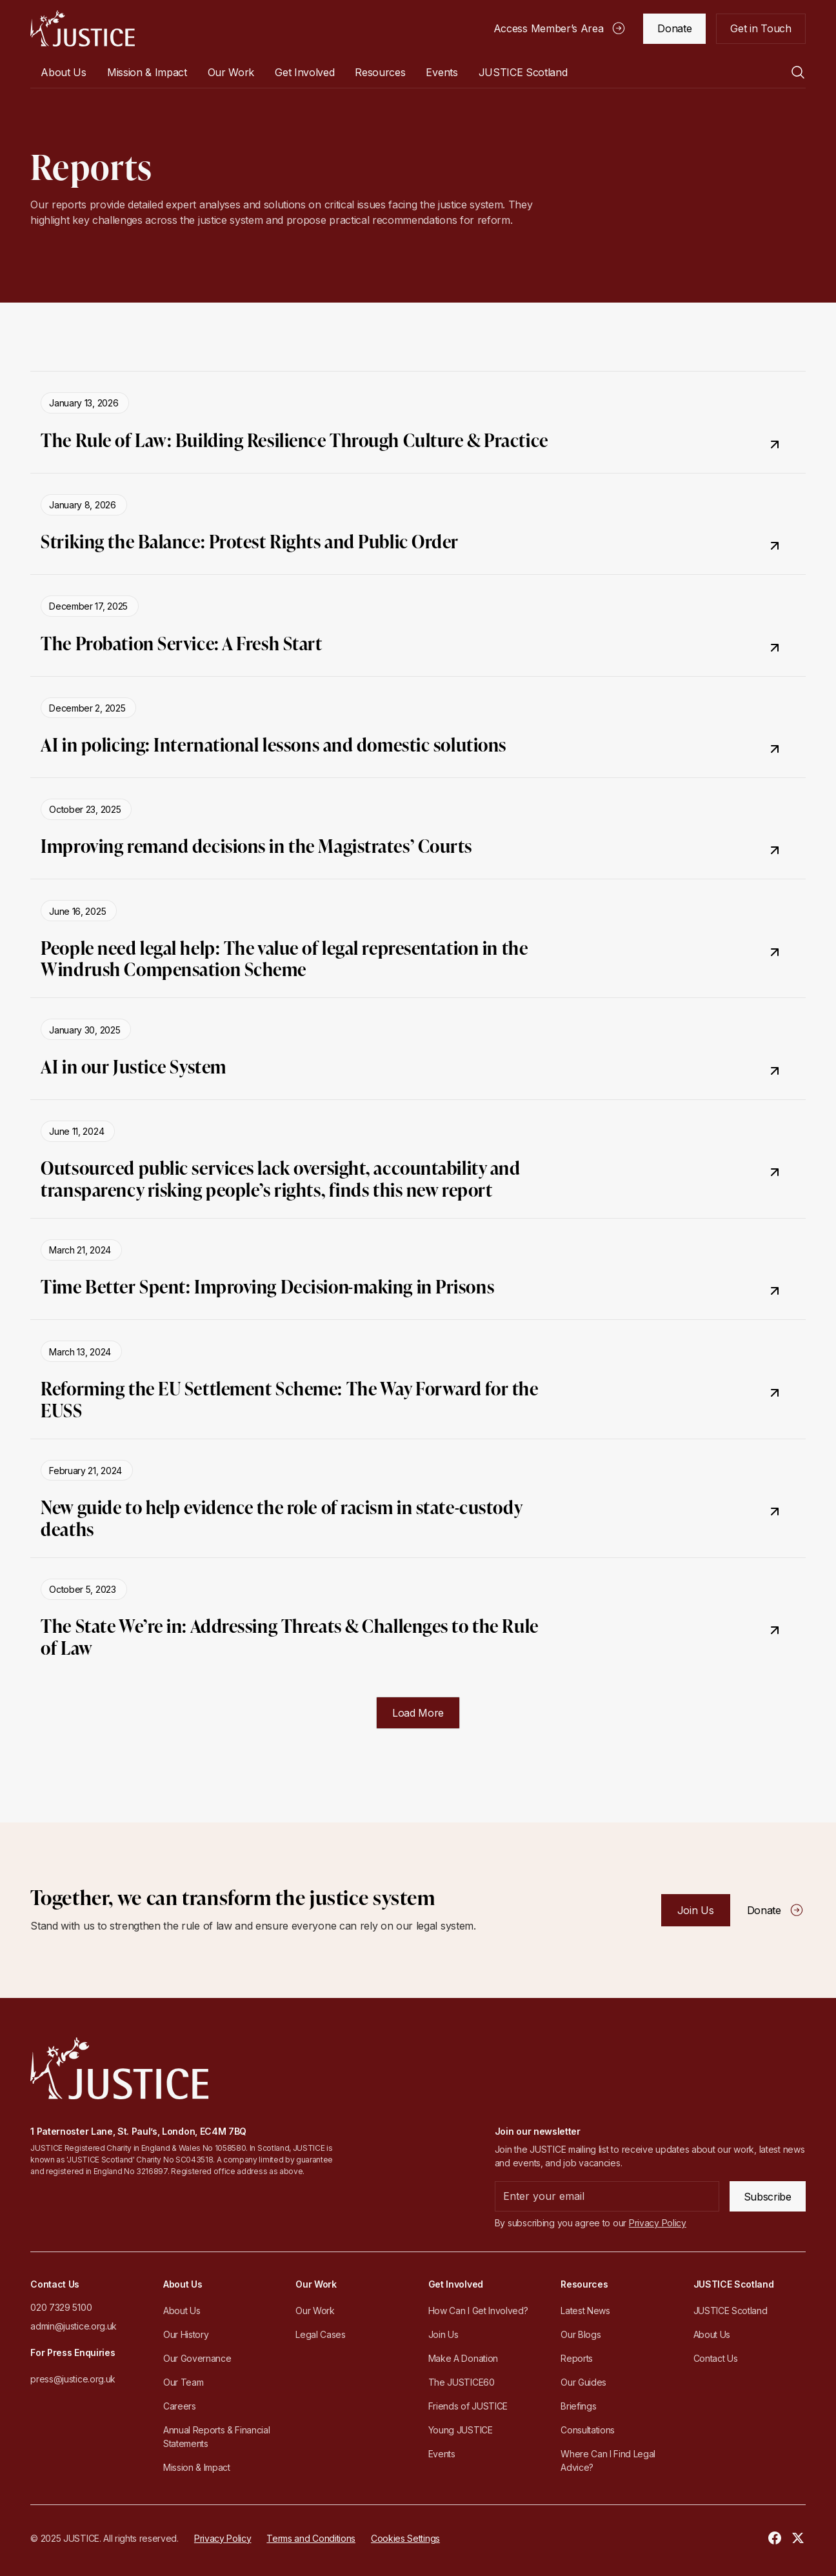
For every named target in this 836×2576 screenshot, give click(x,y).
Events (441, 72)
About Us (181, 2310)
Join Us (443, 2334)
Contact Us (715, 2358)
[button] (63, 72)
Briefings (578, 2406)
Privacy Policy (223, 2538)
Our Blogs (581, 2334)
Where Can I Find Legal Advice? (608, 2460)
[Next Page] (418, 1713)
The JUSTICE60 (461, 2382)
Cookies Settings (405, 2538)
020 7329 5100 (61, 2307)
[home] (82, 28)
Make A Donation (463, 2358)
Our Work (314, 2310)
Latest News (585, 2310)
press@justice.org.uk (72, 2378)
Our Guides (583, 2382)
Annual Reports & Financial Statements (216, 2436)
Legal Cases (320, 2334)
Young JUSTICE (460, 2429)
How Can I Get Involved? (478, 2310)
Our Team (183, 2382)
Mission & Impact (147, 72)
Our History (185, 2334)
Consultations (588, 2429)
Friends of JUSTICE (468, 2406)
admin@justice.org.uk (73, 2326)
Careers (179, 2406)
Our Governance (197, 2358)
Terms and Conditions (310, 2538)
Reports (577, 2358)
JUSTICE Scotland (730, 2310)
